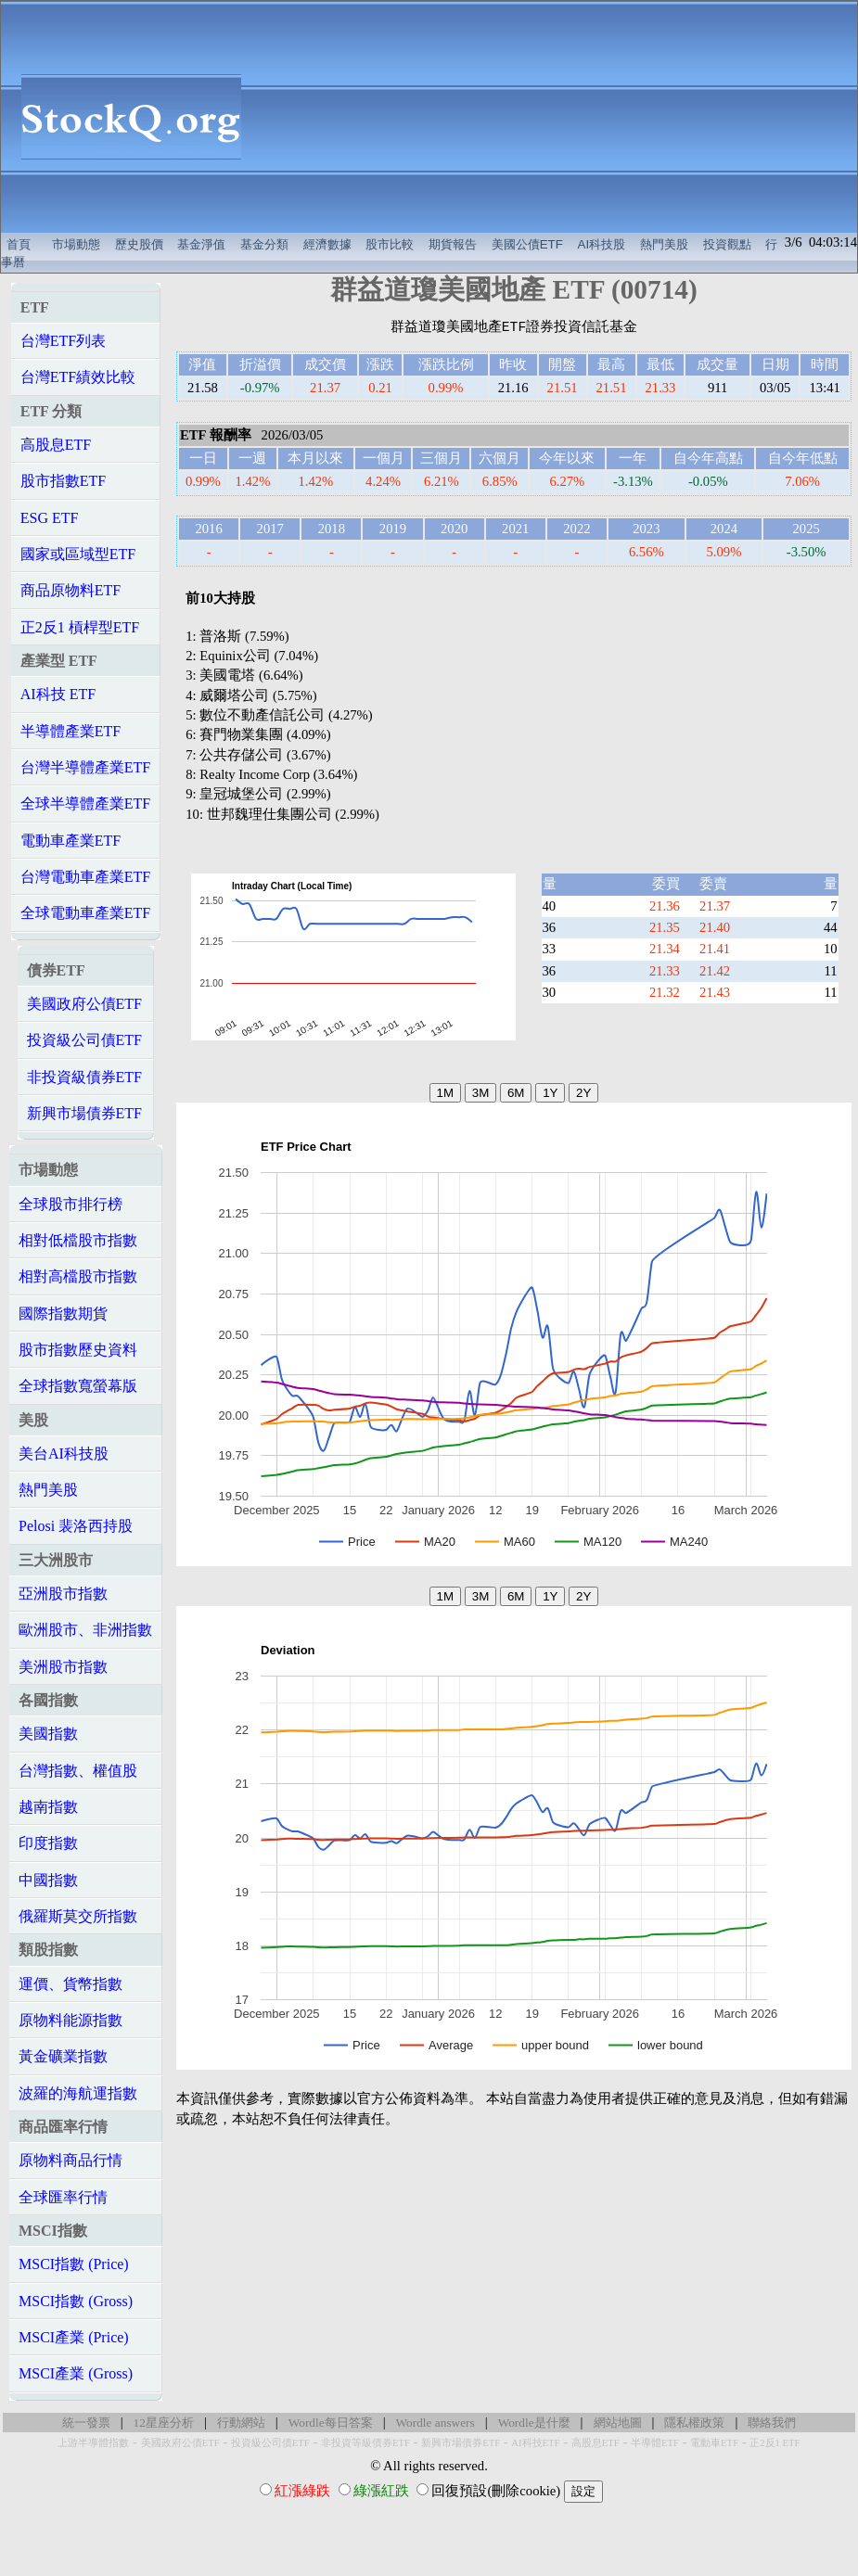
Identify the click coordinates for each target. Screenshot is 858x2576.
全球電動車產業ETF (85, 913)
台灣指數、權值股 (78, 1771)
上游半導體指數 (93, 2443)
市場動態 (76, 244)
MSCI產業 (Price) (74, 2337)
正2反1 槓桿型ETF (79, 627)
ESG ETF (49, 518)
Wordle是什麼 (534, 2422)
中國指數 (48, 1880)
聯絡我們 (772, 2422)
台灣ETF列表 (63, 341)
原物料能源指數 (70, 2020)
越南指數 (48, 1807)
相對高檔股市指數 (78, 1276)
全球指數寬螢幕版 (78, 1386)
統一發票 (86, 2422)
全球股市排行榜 (70, 1204)
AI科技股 (602, 244)
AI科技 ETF (58, 694)
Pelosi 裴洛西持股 (76, 1526)
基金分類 (264, 244)
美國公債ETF (527, 244)
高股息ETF (55, 445)
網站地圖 (618, 2422)
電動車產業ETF (70, 840)
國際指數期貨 (63, 1313)
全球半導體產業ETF (85, 803)
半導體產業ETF (70, 731)
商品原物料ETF (70, 590)
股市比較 (389, 244)
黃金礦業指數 (63, 2056)
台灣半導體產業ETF (85, 767)
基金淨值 (201, 244)
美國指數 (48, 1733)
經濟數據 (327, 244)
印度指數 (48, 1843)
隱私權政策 (694, 2422)
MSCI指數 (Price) (74, 2264)
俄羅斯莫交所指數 (78, 1916)
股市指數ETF (63, 481)
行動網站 (241, 2422)
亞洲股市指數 (63, 1593)
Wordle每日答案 (330, 2422)
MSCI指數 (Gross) (76, 2301)
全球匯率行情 (63, 2197)
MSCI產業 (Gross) (76, 2373)
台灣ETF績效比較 (77, 377)
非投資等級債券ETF (365, 2443)
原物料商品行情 (70, 2160)
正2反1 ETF (774, 2443)
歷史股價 (139, 244)
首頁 (18, 244)
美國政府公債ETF (84, 1004)
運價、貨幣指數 (70, 1984)
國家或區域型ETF (77, 554)
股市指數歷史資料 (78, 1350)
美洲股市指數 (63, 1667)
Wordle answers (435, 2422)
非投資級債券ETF (84, 1077)
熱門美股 (664, 244)
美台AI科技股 (64, 1453)
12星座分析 (164, 2422)
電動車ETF (714, 2443)
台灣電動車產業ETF (85, 877)
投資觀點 (727, 244)
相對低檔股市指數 (78, 1240)
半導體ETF (655, 2443)
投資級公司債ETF (84, 1040)
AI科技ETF (535, 2443)
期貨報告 (453, 244)
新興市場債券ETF (84, 1113)
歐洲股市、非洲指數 (85, 1630)
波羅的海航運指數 (78, 2093)
